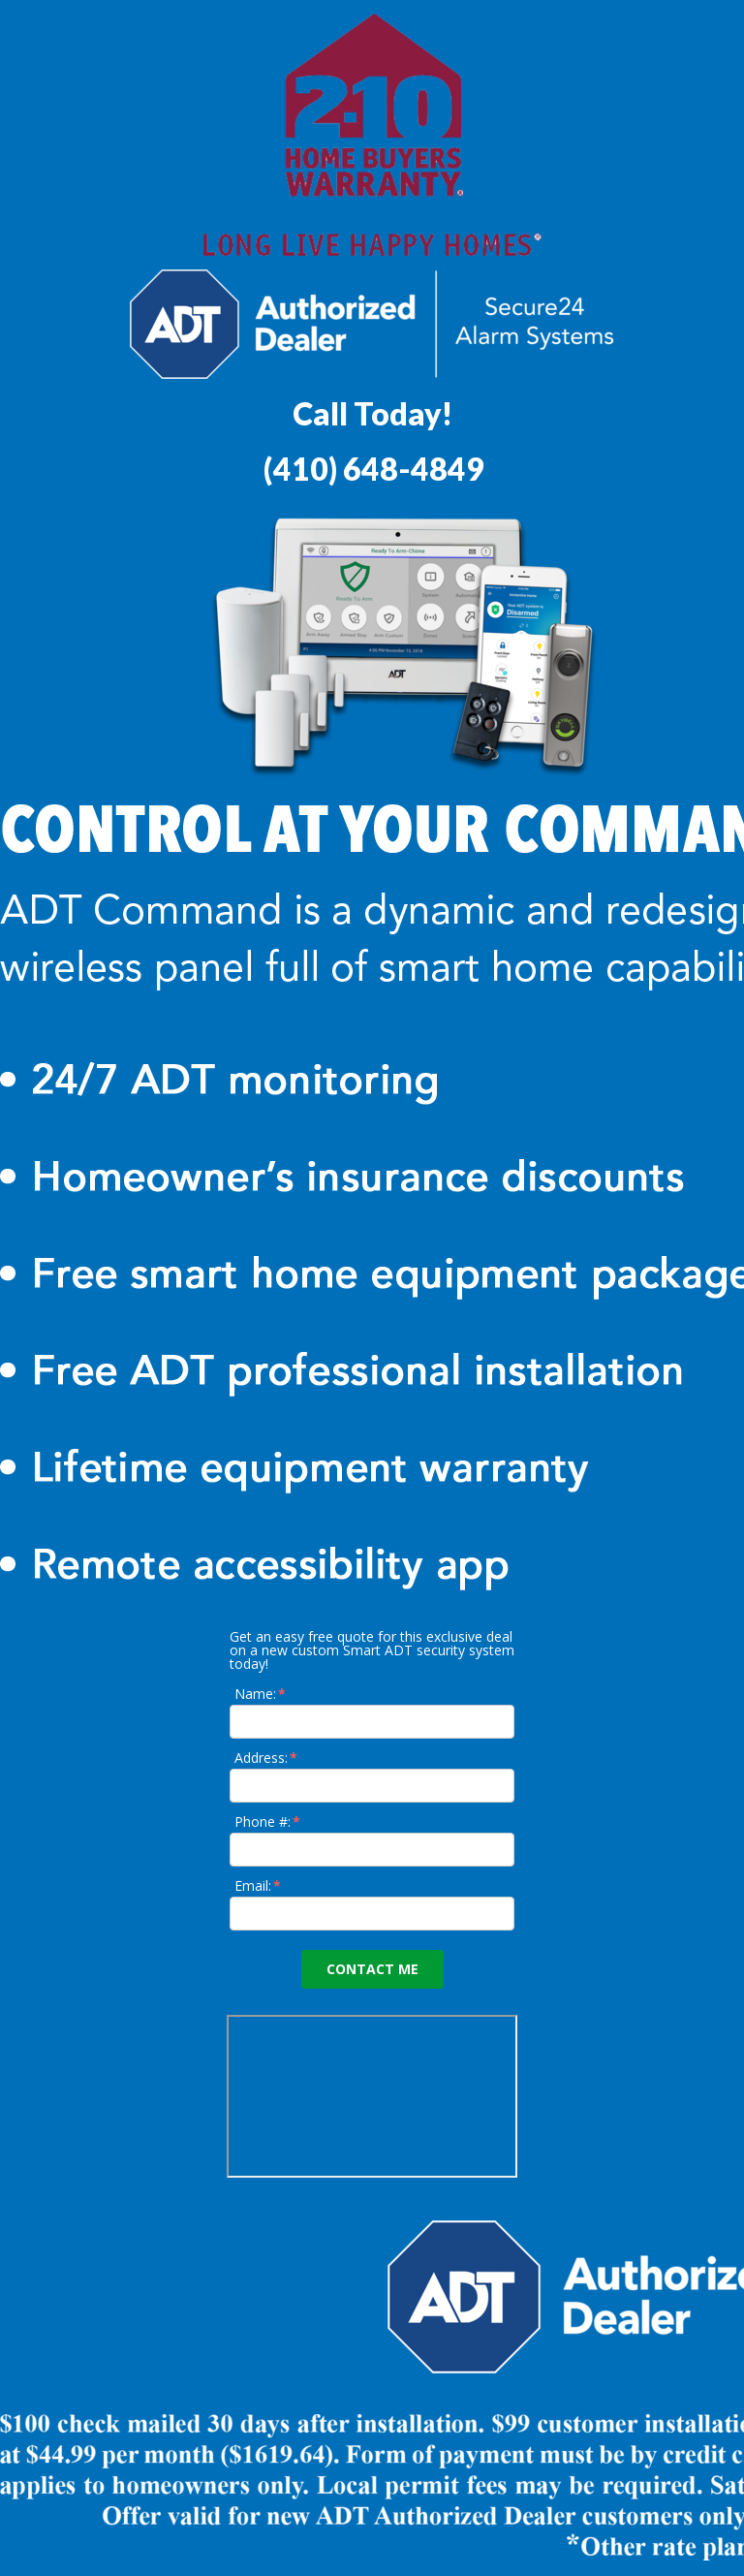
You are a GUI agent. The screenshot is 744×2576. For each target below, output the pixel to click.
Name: (261, 1693)
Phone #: (268, 1821)
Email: (258, 1885)
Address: (266, 1757)
